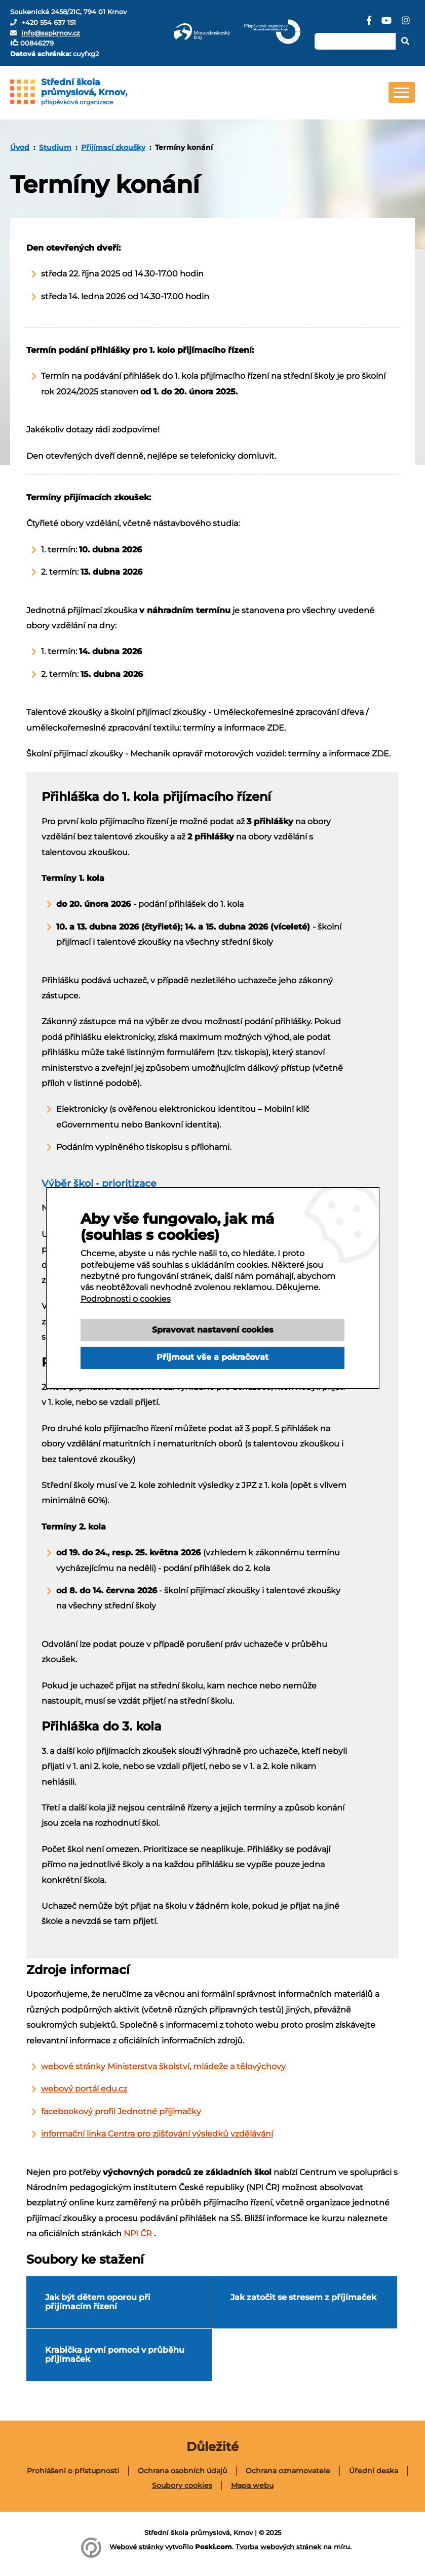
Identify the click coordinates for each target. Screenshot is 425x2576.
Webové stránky (136, 2547)
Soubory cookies (182, 2485)
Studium (55, 147)
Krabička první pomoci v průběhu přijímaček (114, 2354)
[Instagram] (406, 24)
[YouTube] (386, 24)
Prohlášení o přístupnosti (73, 2470)
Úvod (19, 147)
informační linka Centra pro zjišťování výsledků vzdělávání (157, 2134)
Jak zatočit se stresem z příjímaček (303, 2297)
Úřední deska (373, 2470)
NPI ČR (139, 2233)
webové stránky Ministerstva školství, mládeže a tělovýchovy (163, 2066)
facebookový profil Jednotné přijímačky (121, 2111)
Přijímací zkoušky (113, 147)
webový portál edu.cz (84, 2089)
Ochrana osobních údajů (182, 2470)
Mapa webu (252, 2485)
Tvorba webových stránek (278, 2547)
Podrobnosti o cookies (126, 1315)
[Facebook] (369, 24)
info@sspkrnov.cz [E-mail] (50, 33)
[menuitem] (19, 147)
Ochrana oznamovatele (288, 2470)
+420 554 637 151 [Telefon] (48, 22)
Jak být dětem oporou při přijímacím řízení (97, 2301)
